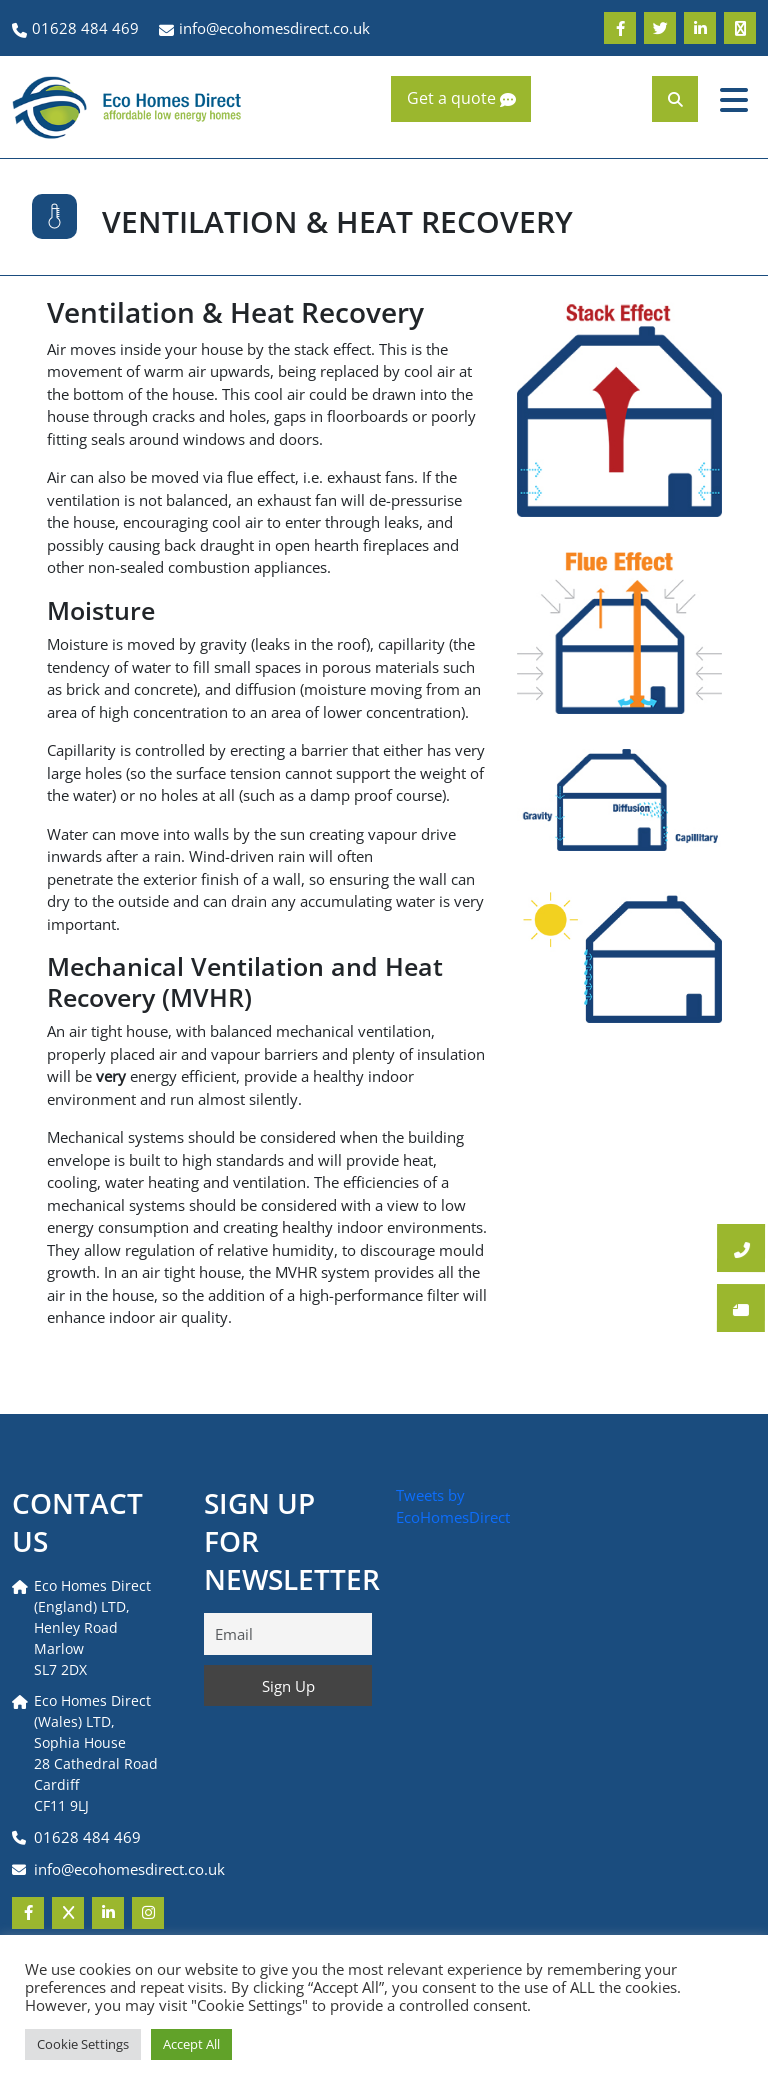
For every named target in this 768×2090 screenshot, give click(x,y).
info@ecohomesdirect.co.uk (129, 1869)
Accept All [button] (191, 2044)
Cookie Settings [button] (83, 2044)
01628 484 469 (87, 1837)
